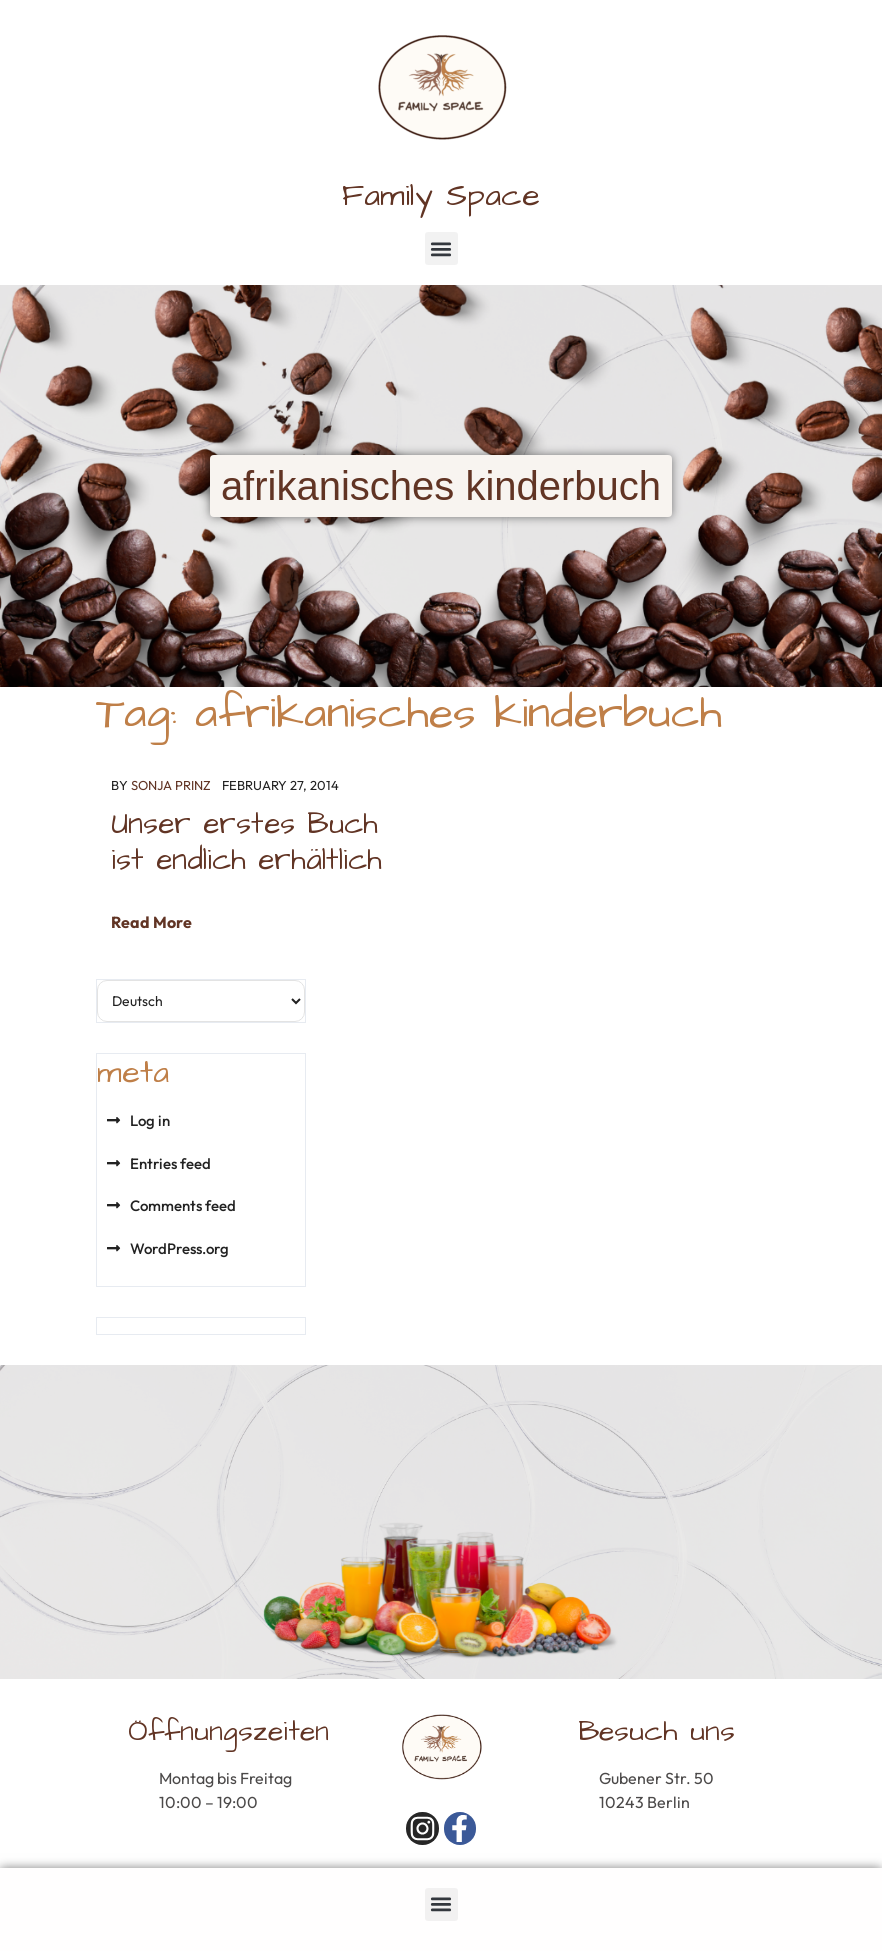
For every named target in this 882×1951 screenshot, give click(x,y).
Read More (151, 922)
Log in (150, 1120)
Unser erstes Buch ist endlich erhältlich (246, 842)
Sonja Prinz (171, 785)
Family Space (441, 195)
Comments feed (183, 1205)
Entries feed (170, 1163)
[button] (441, 248)
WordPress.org (179, 1248)
